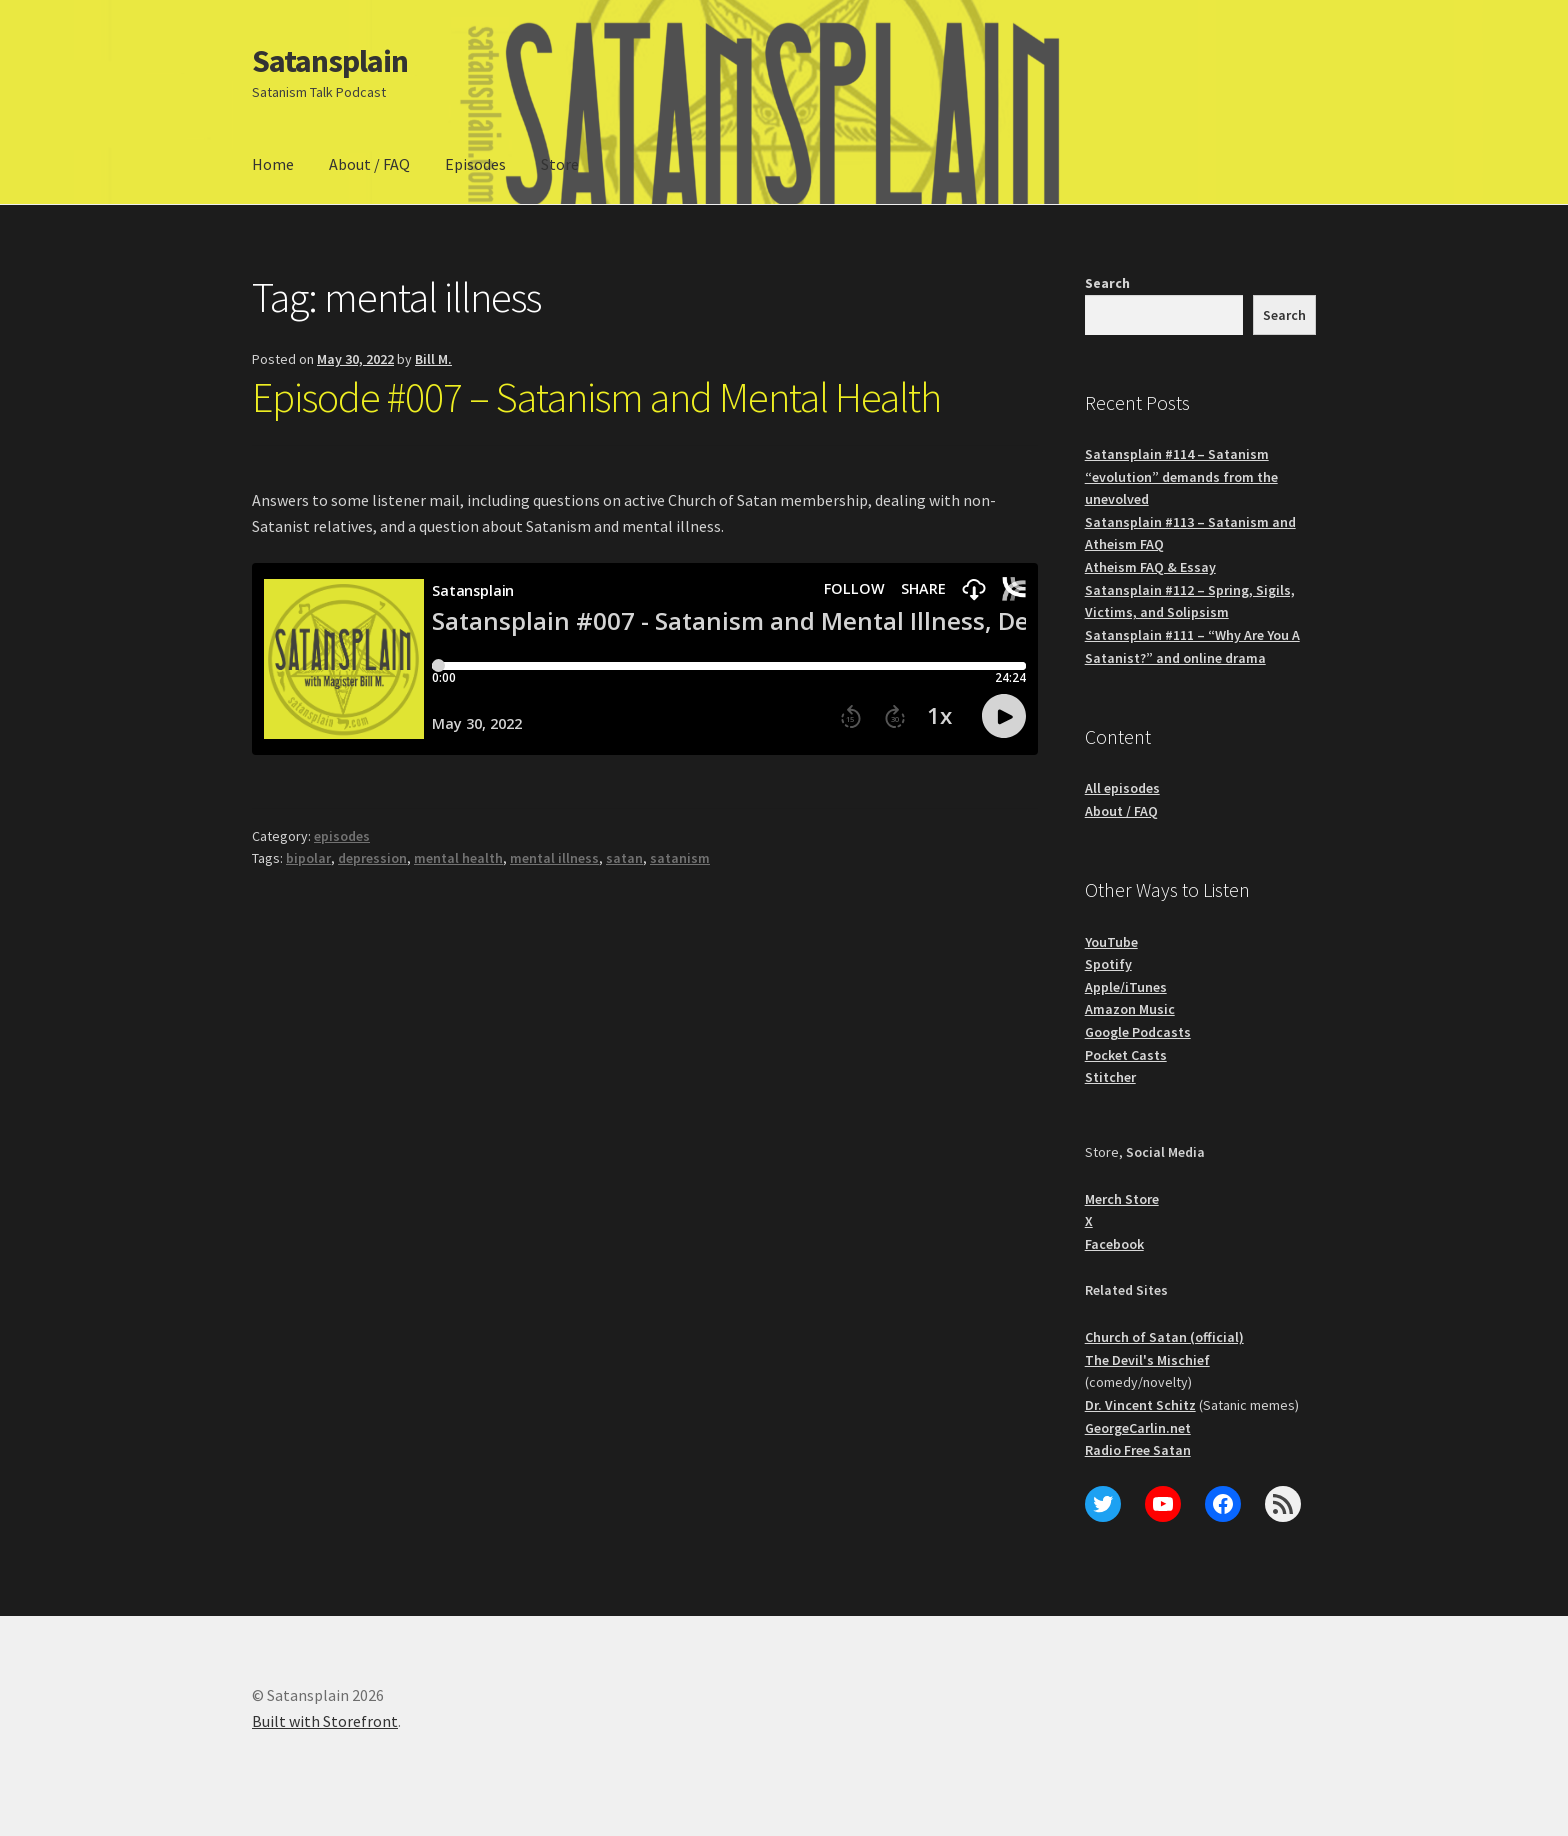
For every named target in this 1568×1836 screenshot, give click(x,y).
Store (560, 164)
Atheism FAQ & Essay (1150, 567)
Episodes (475, 164)
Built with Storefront (325, 1721)
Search (1107, 283)
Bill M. (433, 359)
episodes (342, 836)
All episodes (1122, 788)
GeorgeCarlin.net (1138, 1428)
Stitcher (1110, 1077)
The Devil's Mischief (1147, 1360)
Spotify (1108, 964)
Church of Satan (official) (1164, 1337)
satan (624, 858)
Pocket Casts (1126, 1055)
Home (273, 164)
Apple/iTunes (1126, 987)
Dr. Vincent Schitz (1140, 1405)
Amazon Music (1130, 1009)
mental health (458, 858)
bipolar (308, 858)
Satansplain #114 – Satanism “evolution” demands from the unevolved (1181, 476)
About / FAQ (369, 164)
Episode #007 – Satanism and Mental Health (596, 397)
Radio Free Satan (1138, 1450)
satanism (680, 858)
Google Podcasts (1138, 1032)
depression (372, 858)
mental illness (554, 858)
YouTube (1111, 942)
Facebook (1114, 1244)
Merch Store (1122, 1199)
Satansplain (330, 61)
